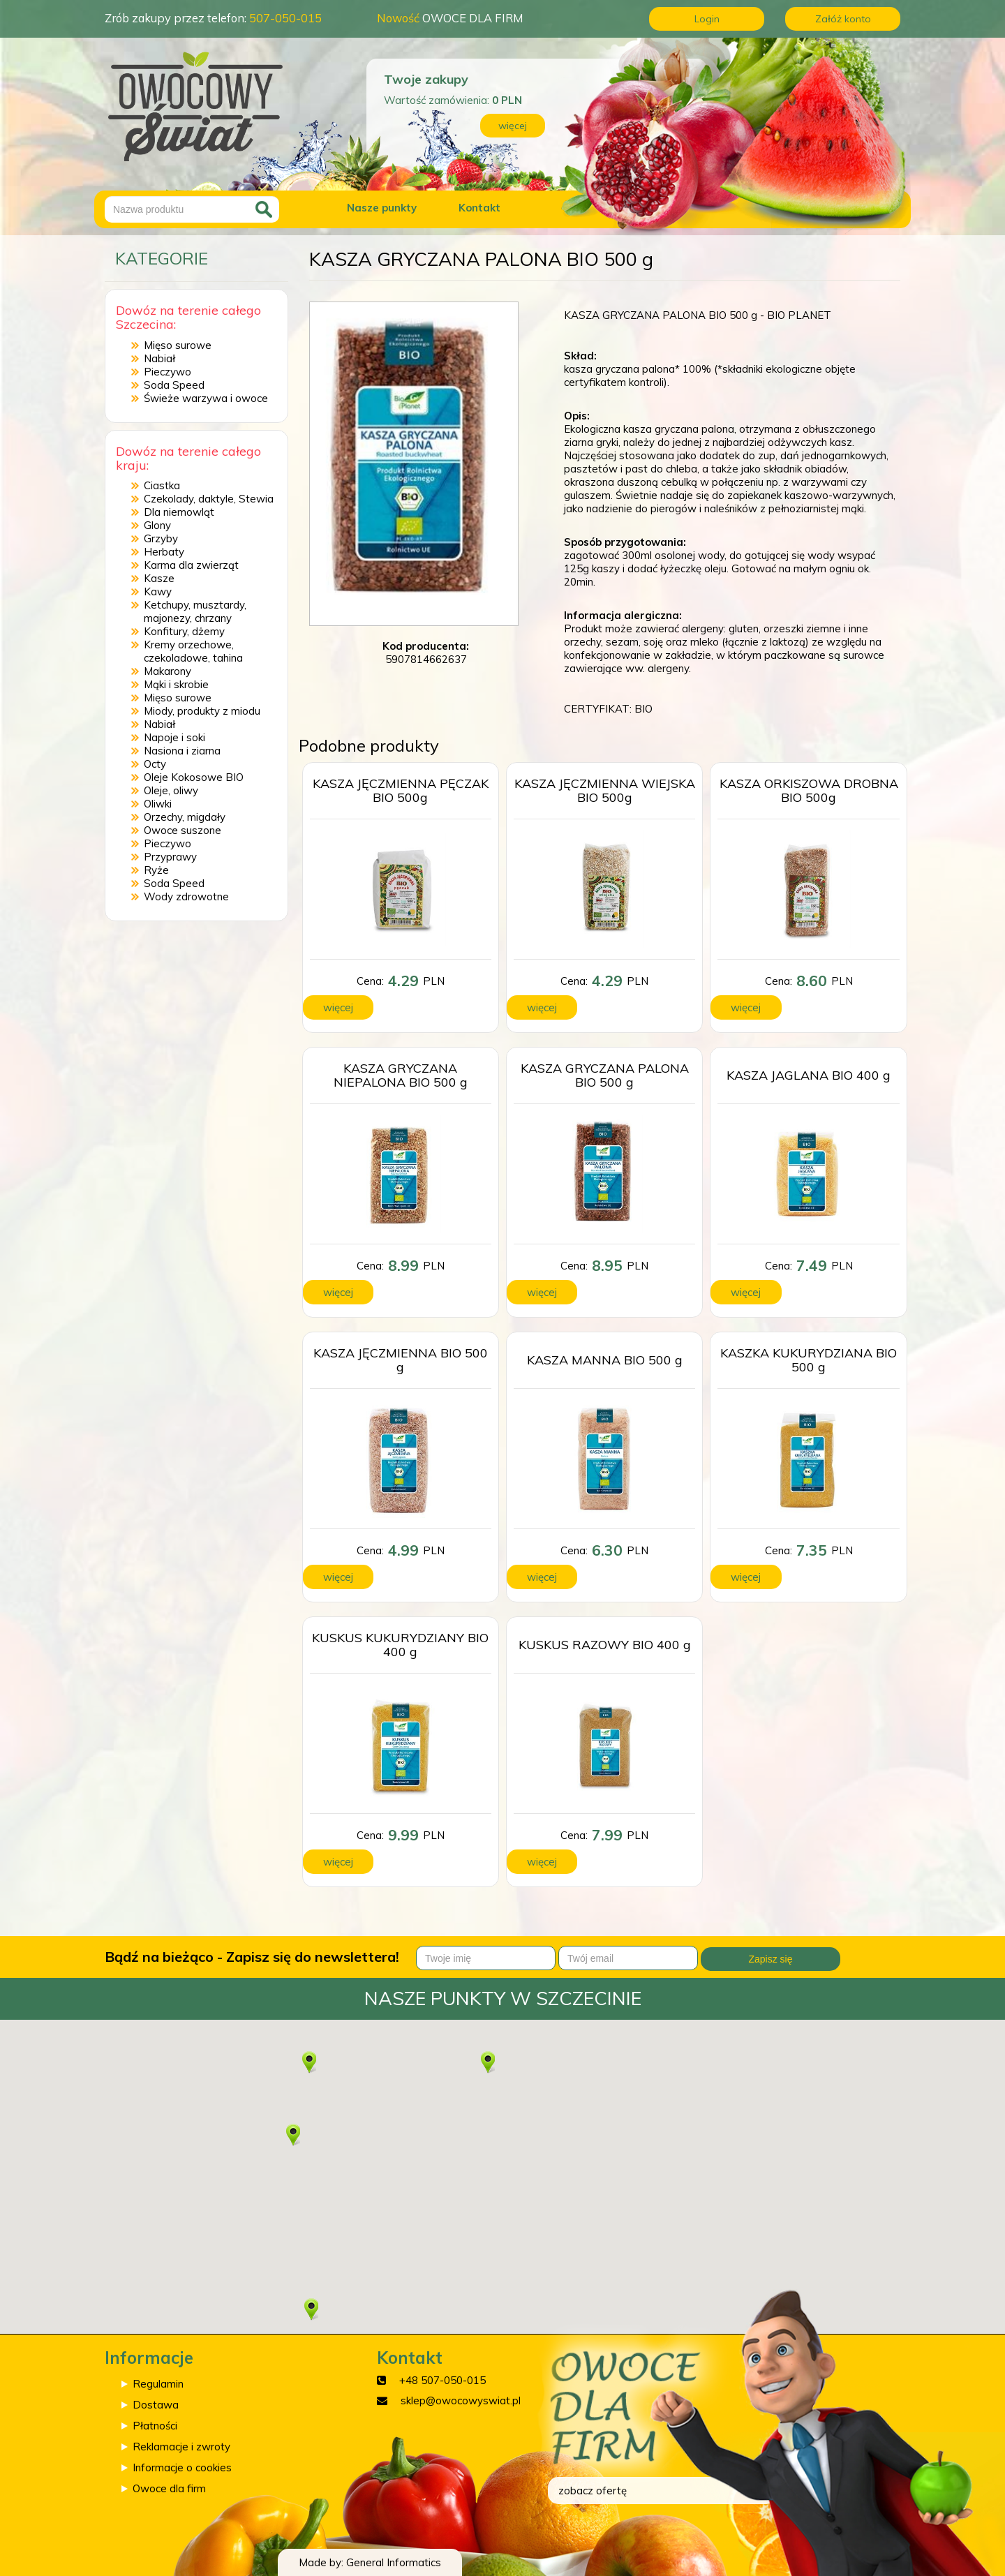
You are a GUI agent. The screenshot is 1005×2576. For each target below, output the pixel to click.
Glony (157, 525)
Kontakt (479, 207)
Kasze (159, 578)
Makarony (167, 671)
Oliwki (158, 803)
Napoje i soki (174, 737)
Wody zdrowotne (186, 896)
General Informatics (393, 2562)
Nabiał (159, 358)
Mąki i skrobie (176, 684)
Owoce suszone (182, 830)
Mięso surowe (177, 345)
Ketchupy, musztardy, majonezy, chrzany (195, 611)
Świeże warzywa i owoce (206, 398)
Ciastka (162, 485)
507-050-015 (285, 17)
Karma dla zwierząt (191, 565)
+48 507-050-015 (442, 2380)
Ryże (156, 870)
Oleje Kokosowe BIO (194, 777)
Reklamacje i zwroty (181, 2446)
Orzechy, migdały (184, 817)
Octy (155, 763)
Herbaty (164, 551)
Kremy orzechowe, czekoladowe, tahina (193, 651)
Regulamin (158, 2383)
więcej (512, 125)
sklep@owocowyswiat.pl (461, 2400)
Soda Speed (174, 385)
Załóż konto (843, 19)
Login (707, 19)
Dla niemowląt (179, 512)
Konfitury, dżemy (184, 631)
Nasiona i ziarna (182, 750)
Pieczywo (167, 371)
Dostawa (156, 2404)
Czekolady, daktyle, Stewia (209, 498)
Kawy (158, 591)
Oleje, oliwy (171, 790)
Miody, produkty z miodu (202, 710)
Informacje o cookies (182, 2467)
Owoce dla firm (169, 2488)
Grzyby (161, 538)
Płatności (155, 2425)
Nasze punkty (382, 207)
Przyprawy (170, 856)
